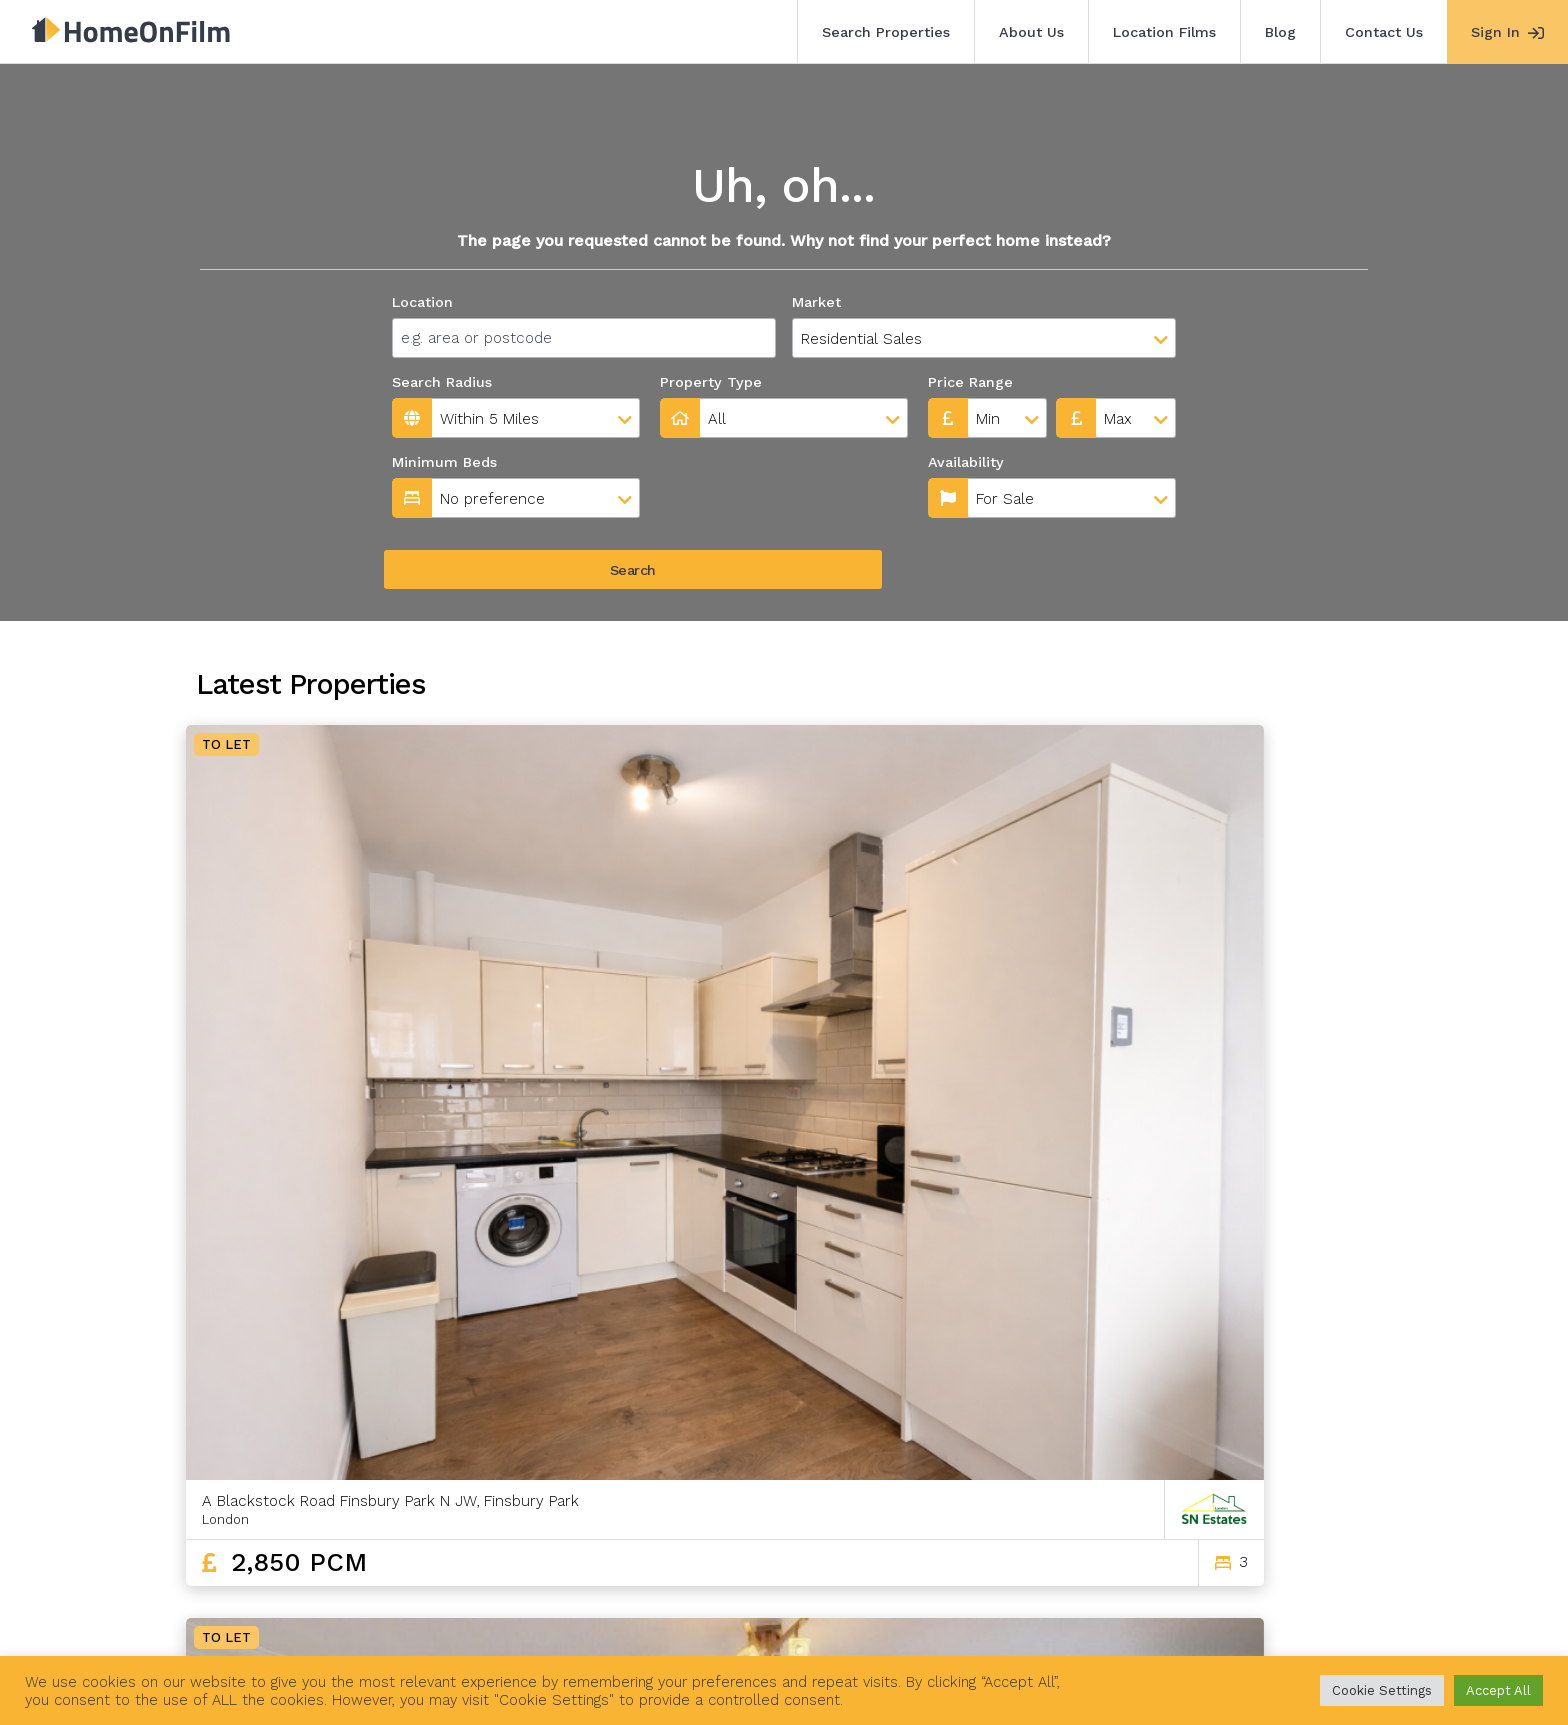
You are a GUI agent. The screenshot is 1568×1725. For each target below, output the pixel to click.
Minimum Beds (444, 462)
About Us (1031, 32)
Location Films (1164, 32)
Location (422, 302)
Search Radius (442, 382)
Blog (1280, 32)
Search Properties (886, 32)
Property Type (711, 382)
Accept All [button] (1498, 1690)
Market (816, 302)
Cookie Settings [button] (1382, 1690)
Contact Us (1384, 32)
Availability (702, 462)
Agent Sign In (769, 1613)
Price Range (970, 382)
